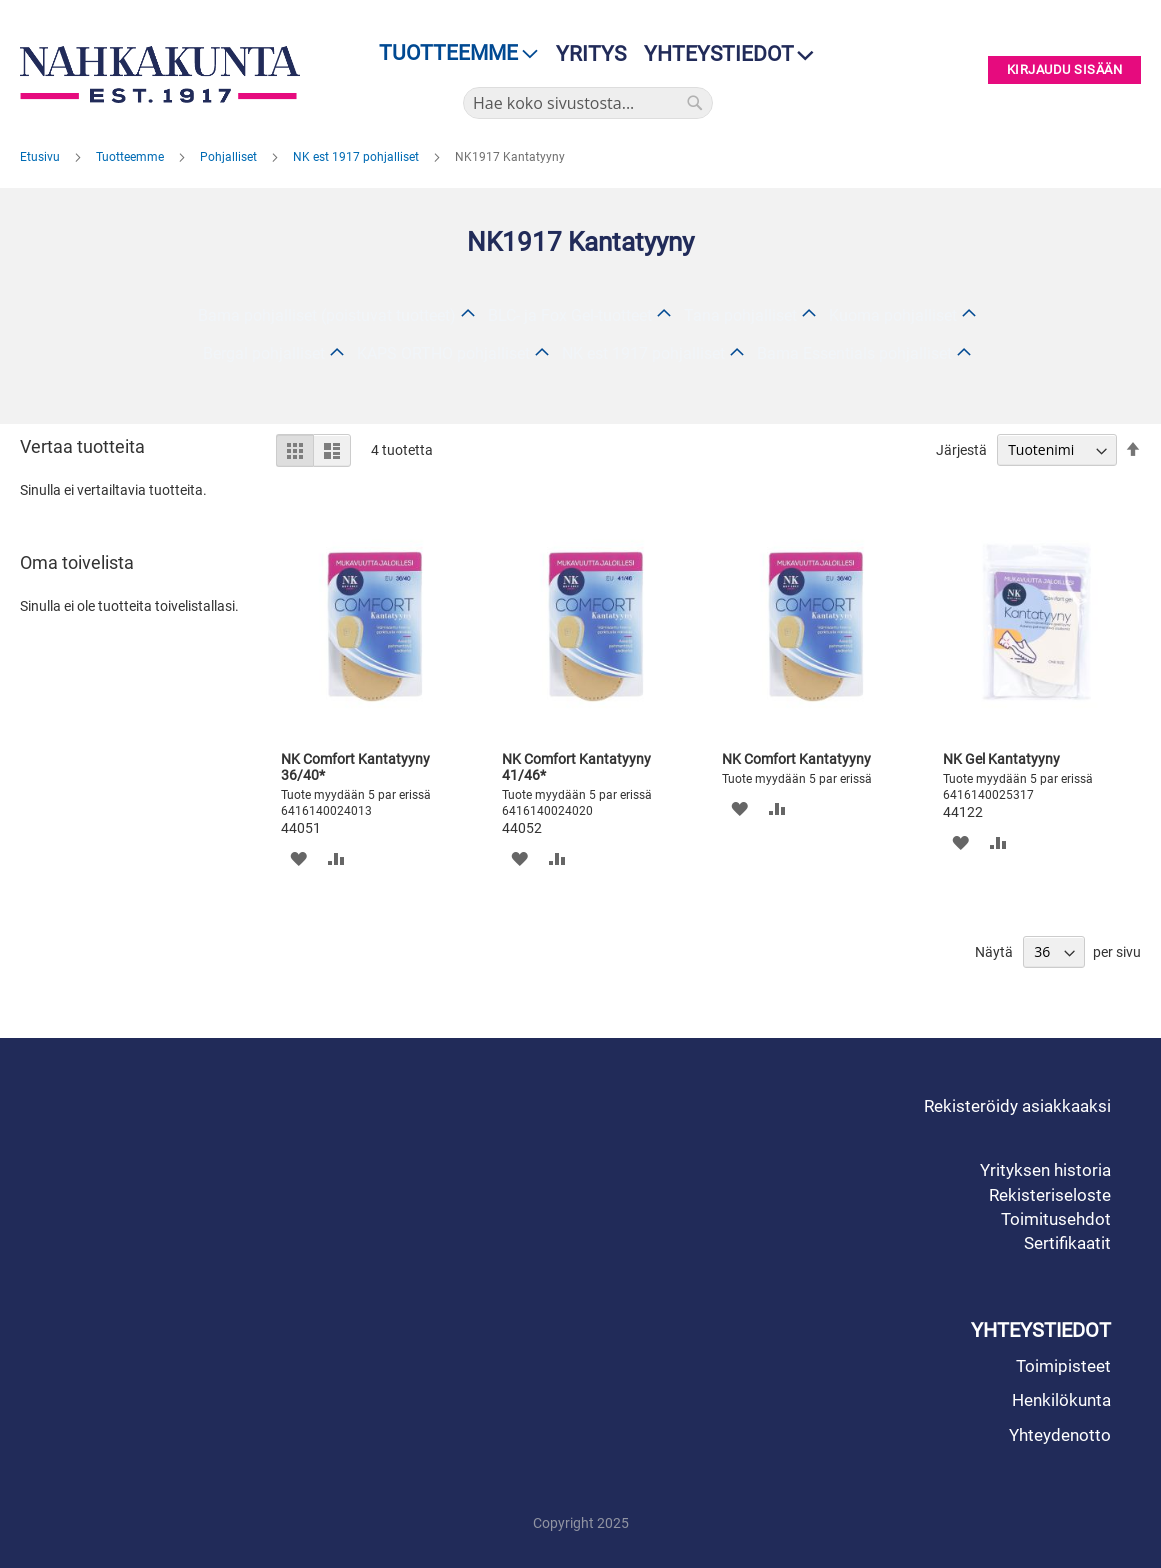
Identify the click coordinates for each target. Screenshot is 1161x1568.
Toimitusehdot (1056, 1219)
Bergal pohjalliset (264, 353)
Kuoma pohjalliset (893, 315)
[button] (298, 858)
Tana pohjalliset (740, 315)
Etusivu (41, 157)
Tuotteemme (131, 157)
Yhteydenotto (1060, 1435)
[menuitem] (452, 53)
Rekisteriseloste (1050, 1195)
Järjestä (961, 450)
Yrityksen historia (1045, 1170)
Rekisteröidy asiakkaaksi (1017, 1106)
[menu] (452, 53)
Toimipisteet (1063, 1366)
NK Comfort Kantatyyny (796, 759)
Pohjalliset (230, 157)
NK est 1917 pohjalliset (357, 157)
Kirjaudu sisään (1065, 70)
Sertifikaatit (1067, 1243)
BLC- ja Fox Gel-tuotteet (570, 315)
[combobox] (588, 103)
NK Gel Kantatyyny (1001, 759)
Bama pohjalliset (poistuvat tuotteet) (327, 315)
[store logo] (160, 74)
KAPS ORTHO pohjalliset (443, 353)
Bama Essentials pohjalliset (854, 353)
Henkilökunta (1061, 1400)
